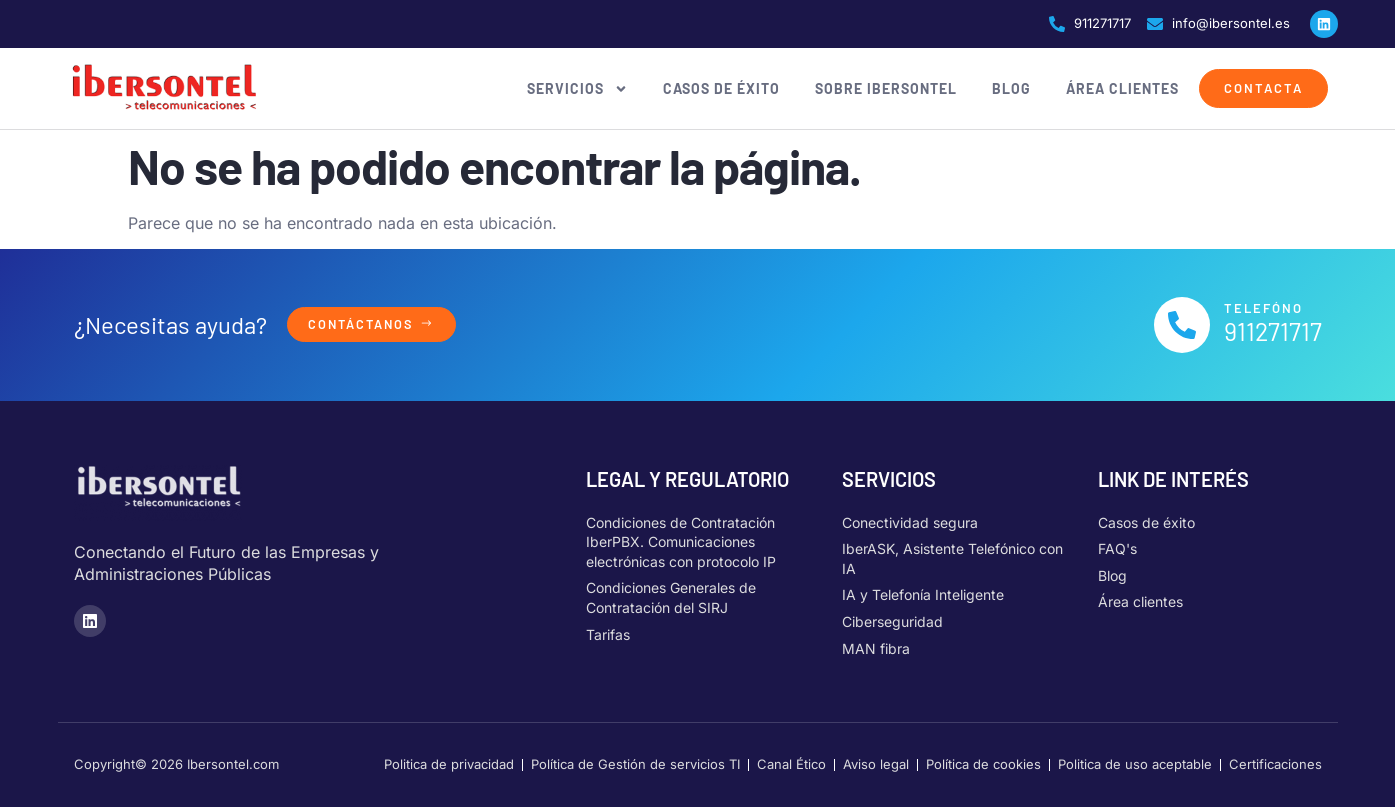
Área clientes (1122, 88)
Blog (1011, 88)
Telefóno (1263, 308)
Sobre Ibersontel (886, 88)
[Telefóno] (1182, 325)
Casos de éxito (721, 88)
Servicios (577, 89)
